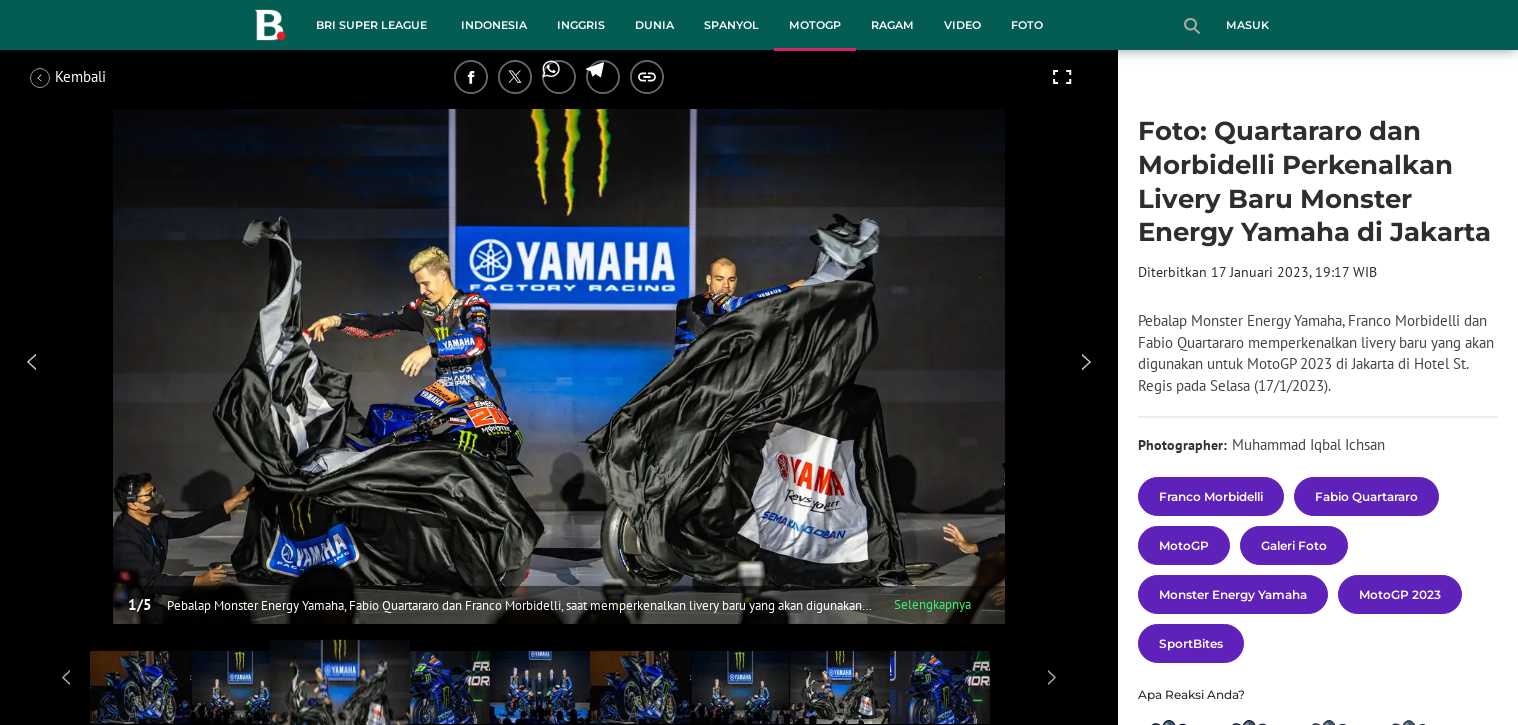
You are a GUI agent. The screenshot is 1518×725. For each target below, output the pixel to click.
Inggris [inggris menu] (581, 25)
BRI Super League (371, 25)
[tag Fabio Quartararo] (1366, 496)
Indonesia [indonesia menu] (494, 25)
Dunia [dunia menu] (654, 25)
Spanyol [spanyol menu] (731, 25)
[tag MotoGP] (1184, 545)
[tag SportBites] (1191, 643)
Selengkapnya (932, 604)
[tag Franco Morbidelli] (1211, 496)
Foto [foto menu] (1027, 25)
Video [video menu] (962, 25)
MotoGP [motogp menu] (815, 25)
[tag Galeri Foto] (1294, 545)
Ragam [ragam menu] (892, 25)
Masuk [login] (1247, 25)
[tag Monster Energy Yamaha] (1233, 594)
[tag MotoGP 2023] (1400, 594)
